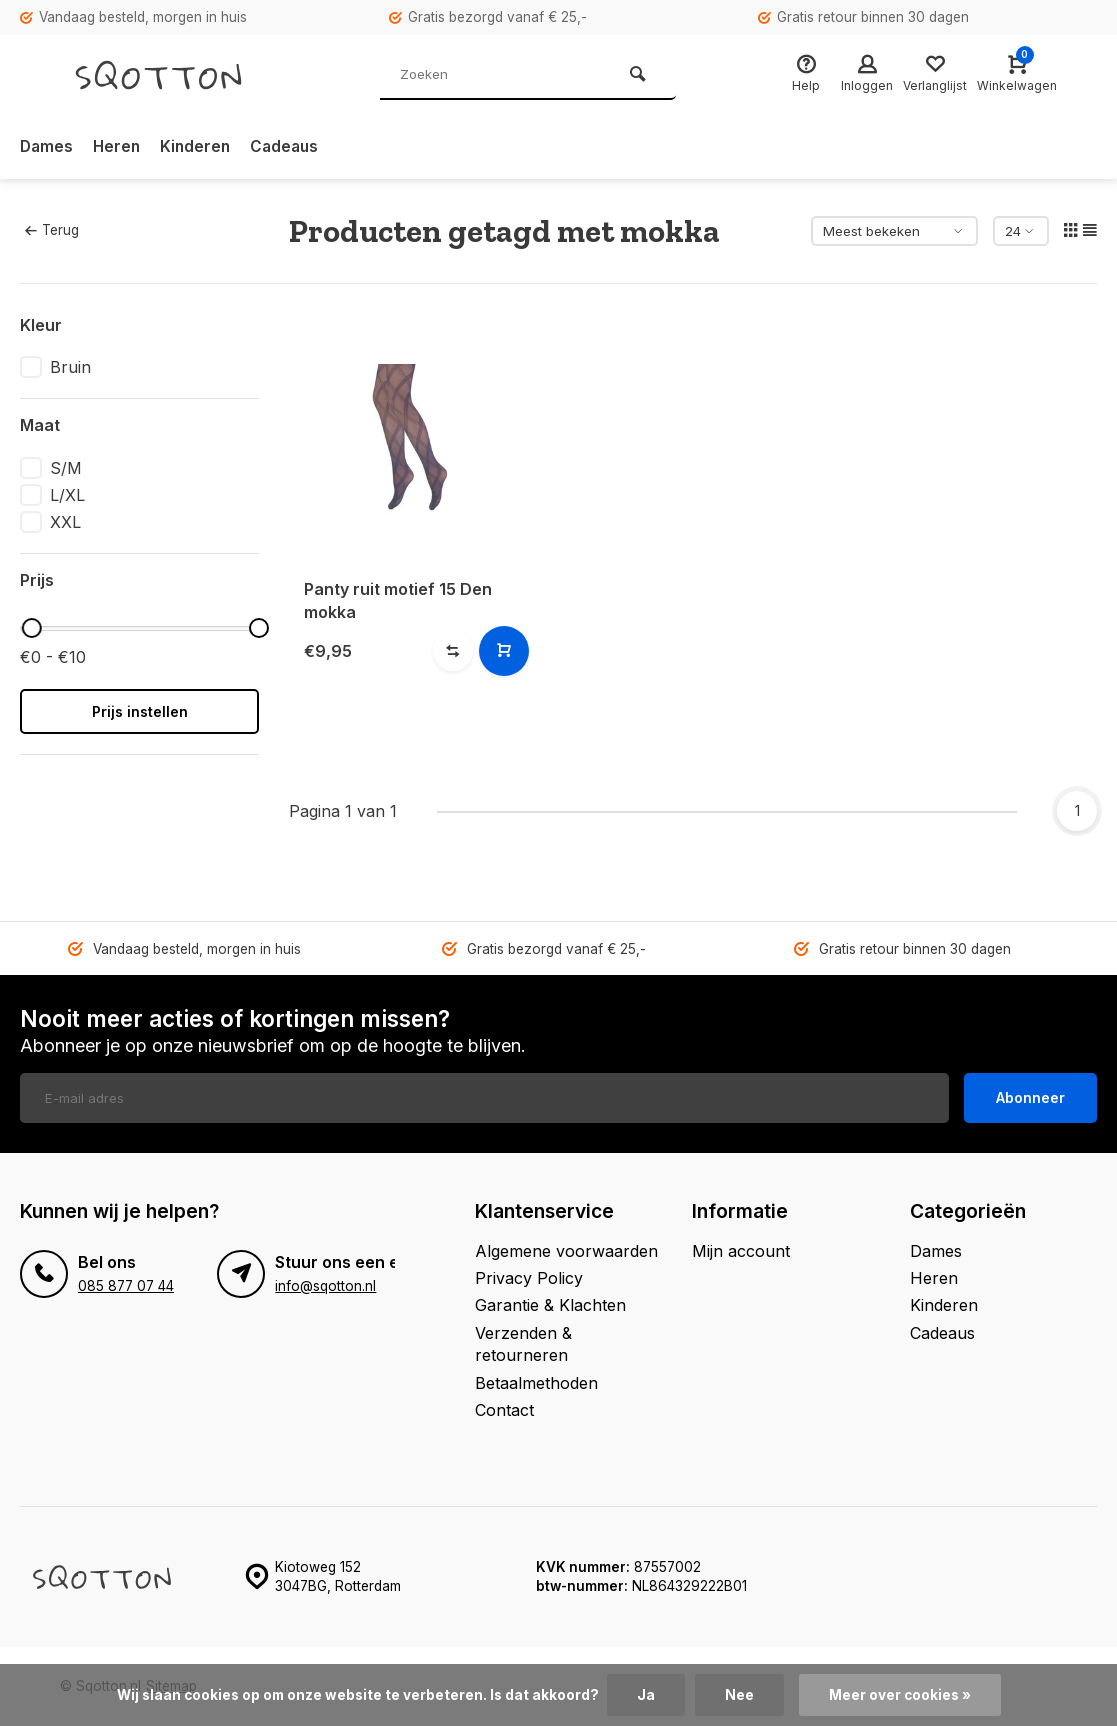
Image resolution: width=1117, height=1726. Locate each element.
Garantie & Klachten (550, 1305)
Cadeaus (291, 147)
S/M (66, 468)
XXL (65, 522)
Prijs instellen (140, 711)
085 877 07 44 (126, 1286)
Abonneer (1030, 1097)
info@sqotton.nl (325, 1286)
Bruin (70, 367)
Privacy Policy (529, 1278)
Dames (47, 147)
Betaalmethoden (536, 1383)
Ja (646, 1695)
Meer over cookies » (900, 1695)
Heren (119, 147)
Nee (739, 1695)
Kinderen (200, 147)
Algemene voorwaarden (566, 1251)
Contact (504, 1410)
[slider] (31, 628)
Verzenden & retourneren (523, 1344)
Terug (52, 230)
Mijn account (741, 1251)
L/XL (67, 495)
